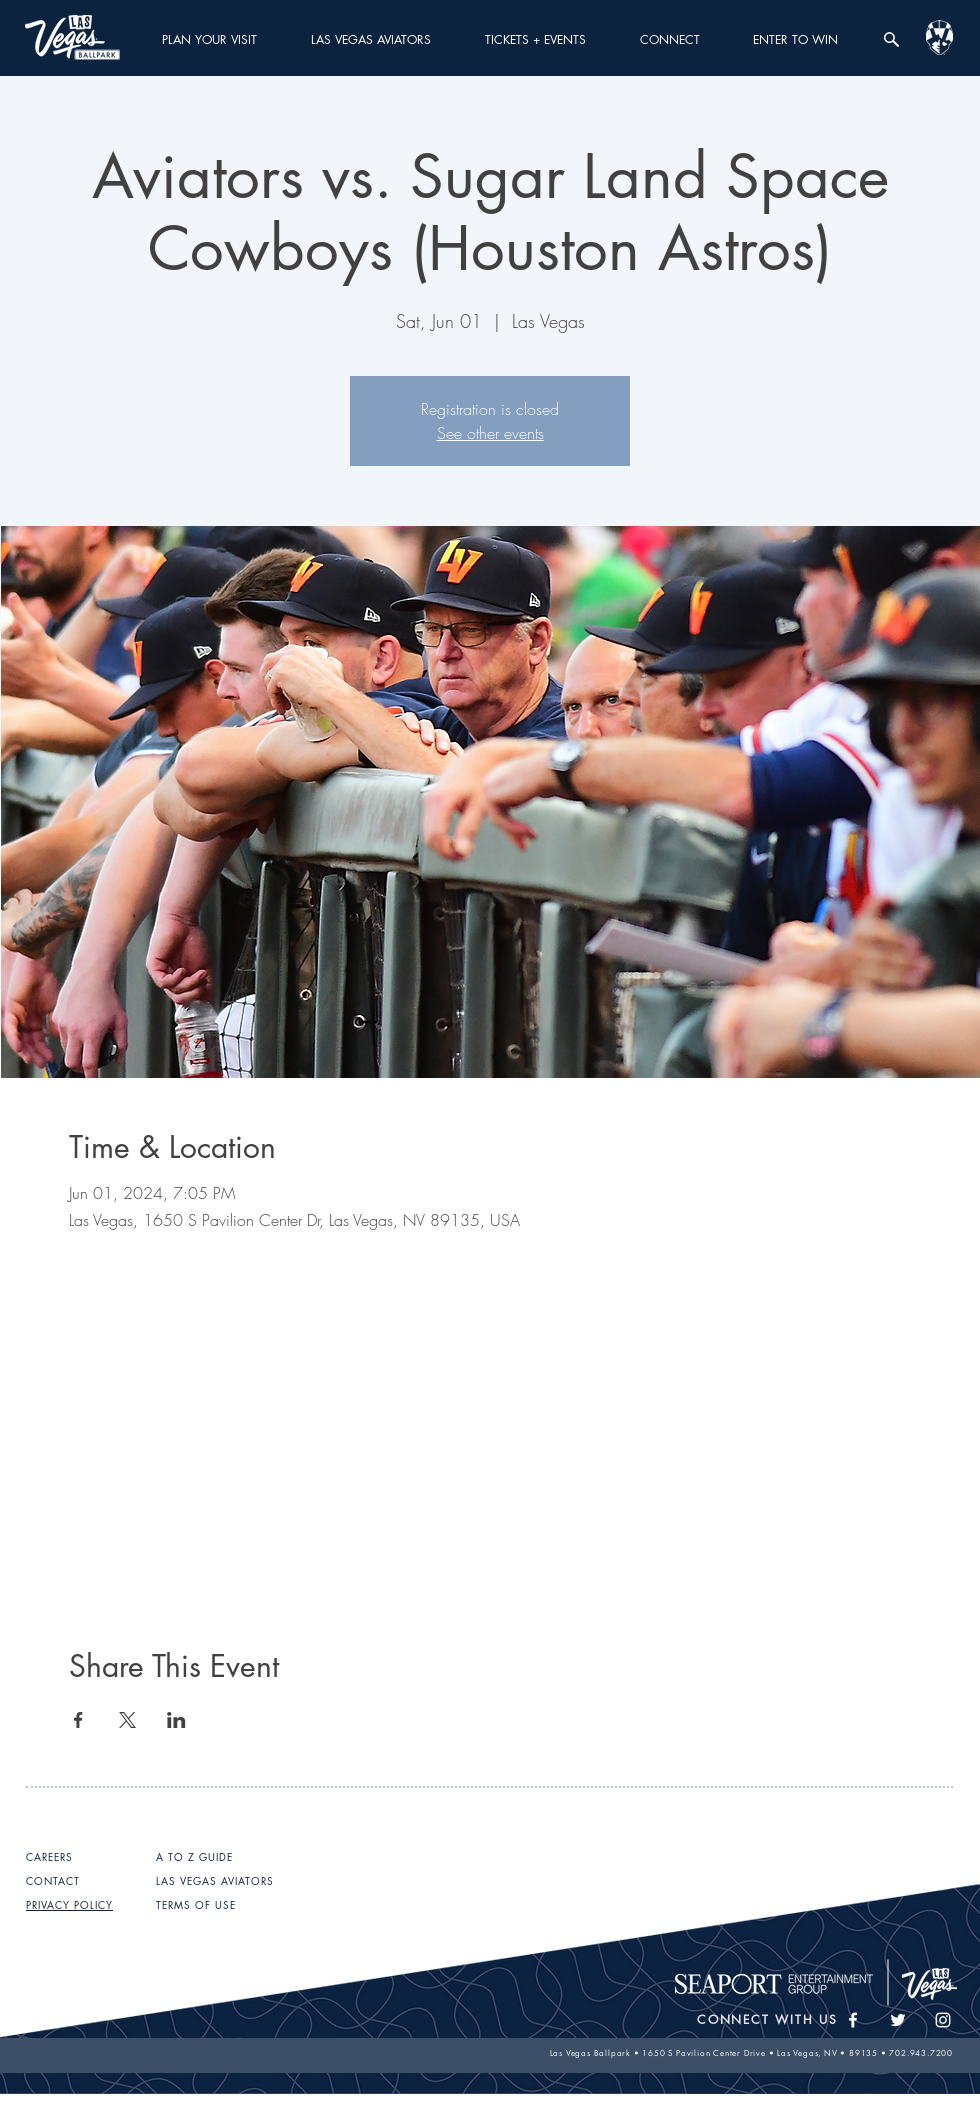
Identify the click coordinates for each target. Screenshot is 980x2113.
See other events (490, 433)
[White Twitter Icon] (898, 2020)
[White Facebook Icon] (853, 2020)
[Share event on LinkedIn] (176, 1720)
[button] (209, 39)
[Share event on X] (127, 1720)
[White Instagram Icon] (943, 2020)
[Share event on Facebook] (78, 1720)
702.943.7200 (921, 2053)
